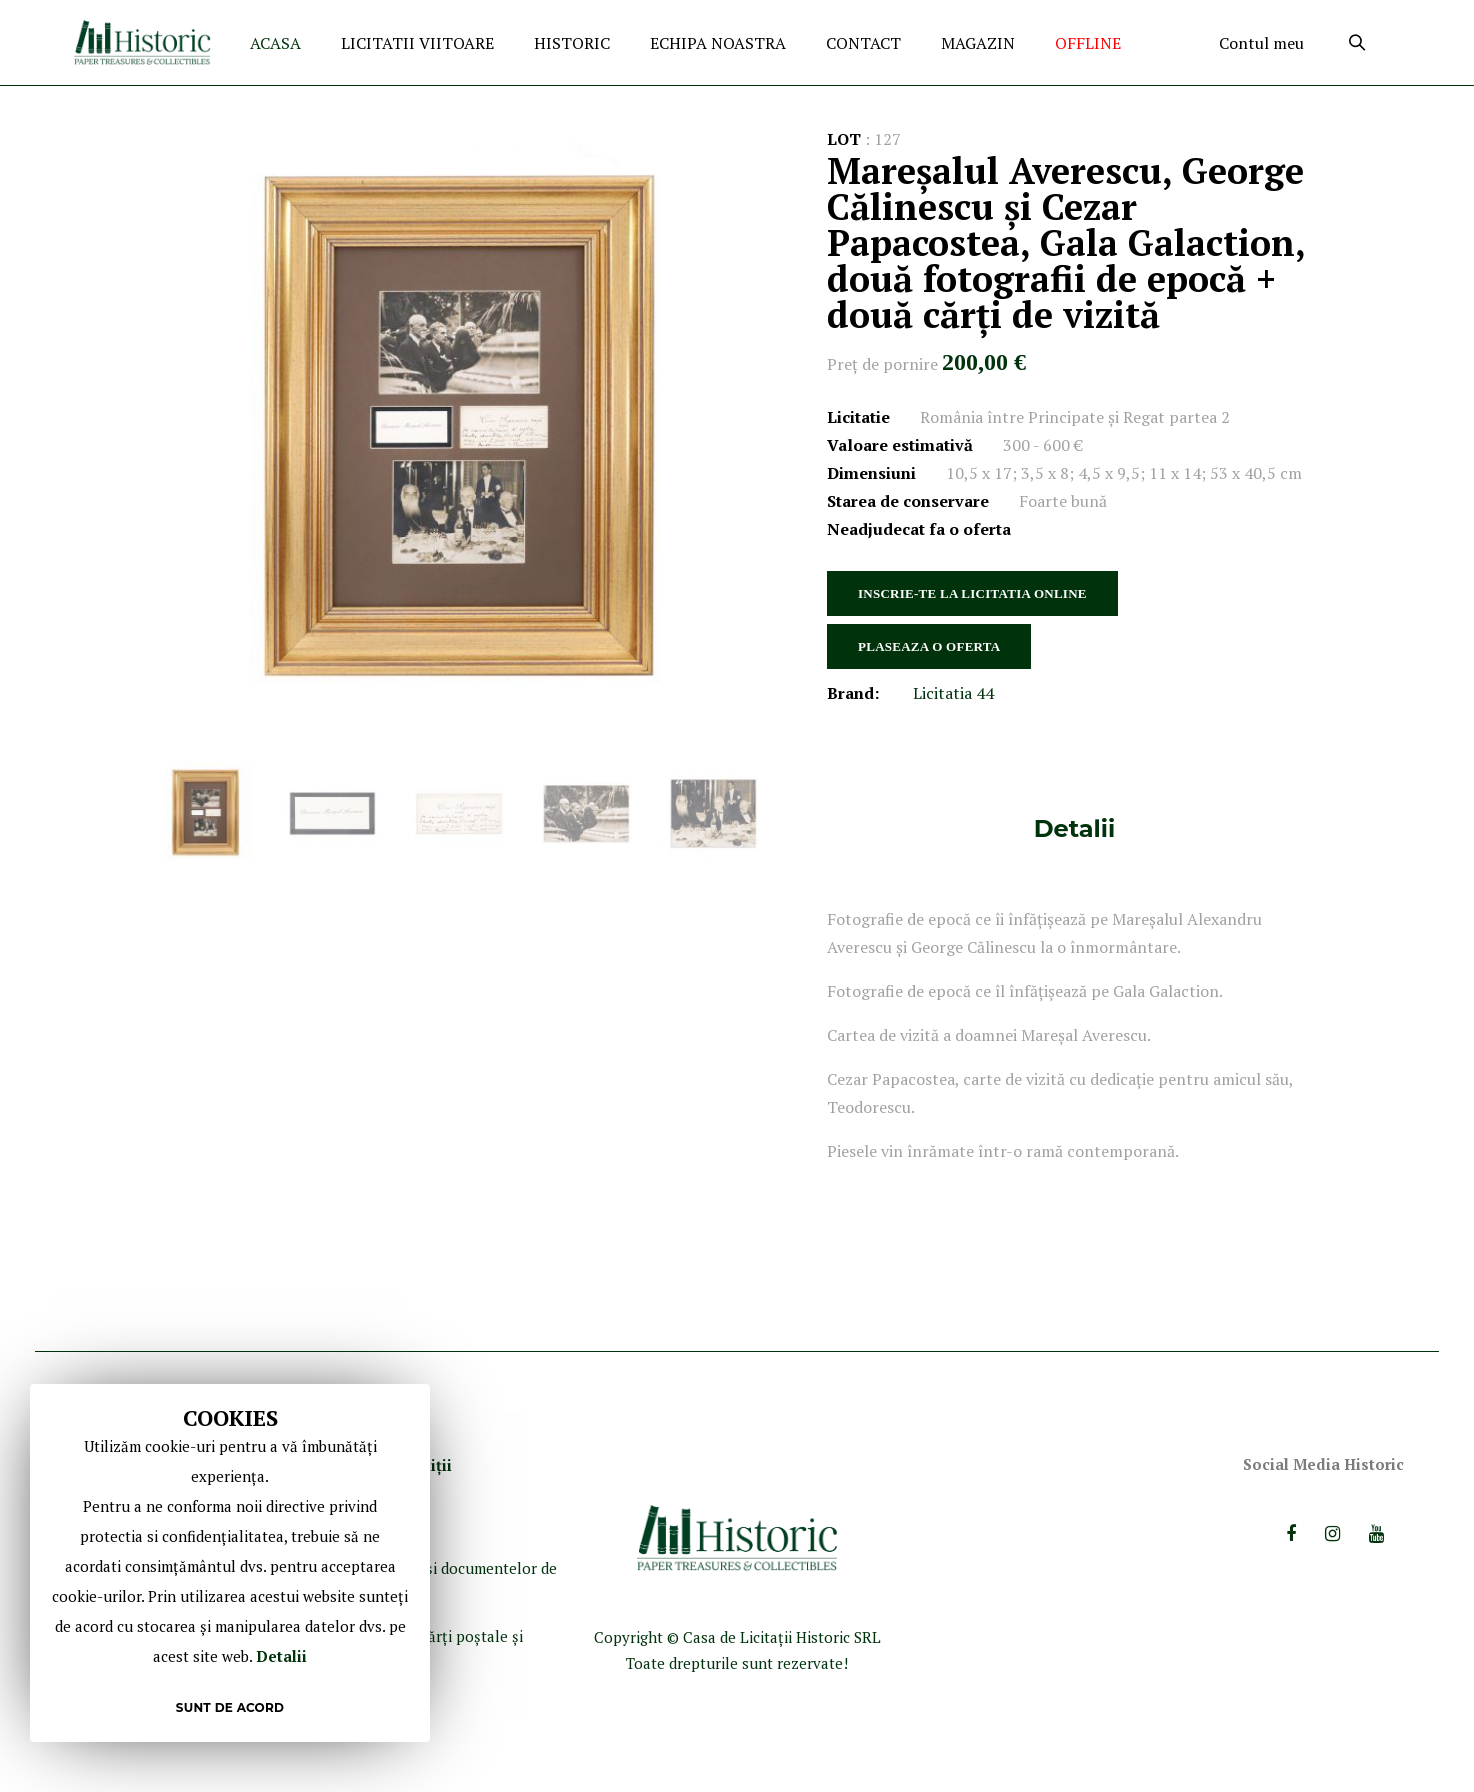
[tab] (1074, 828)
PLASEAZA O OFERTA (929, 646)
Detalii (1074, 828)
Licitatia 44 (953, 693)
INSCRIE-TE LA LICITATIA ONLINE (972, 593)
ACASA (275, 43)
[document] (230, 1563)
